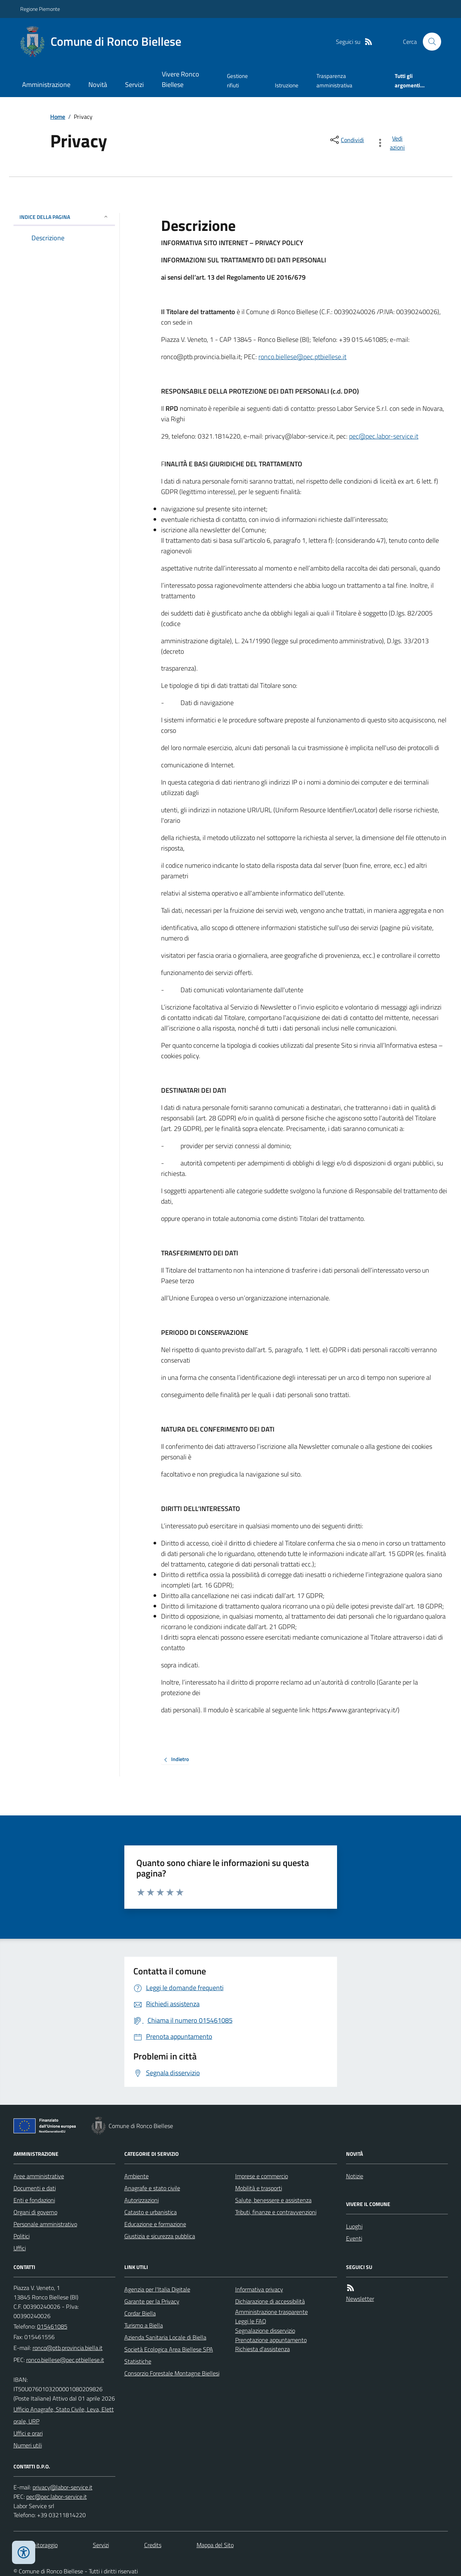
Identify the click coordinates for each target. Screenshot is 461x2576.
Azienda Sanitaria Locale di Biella (165, 2337)
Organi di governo (35, 2212)
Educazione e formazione (155, 2224)
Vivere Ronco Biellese (180, 79)
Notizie (354, 2176)
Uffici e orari (28, 2433)
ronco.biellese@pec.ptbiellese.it (302, 357)
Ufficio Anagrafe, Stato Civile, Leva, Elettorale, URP (63, 2415)
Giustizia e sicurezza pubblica (159, 2236)
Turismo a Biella (143, 2325)
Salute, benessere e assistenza (273, 2200)
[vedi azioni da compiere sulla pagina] (391, 143)
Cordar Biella (140, 2313)
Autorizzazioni (141, 2200)
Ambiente (136, 2176)
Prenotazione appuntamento (271, 2339)
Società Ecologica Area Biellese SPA (168, 2349)
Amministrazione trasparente (271, 2311)
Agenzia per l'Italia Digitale (157, 2289)
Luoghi (354, 2226)
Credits (152, 2544)
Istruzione (286, 85)
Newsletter (360, 2298)
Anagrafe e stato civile (152, 2188)
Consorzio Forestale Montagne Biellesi (171, 2373)
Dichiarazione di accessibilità (270, 2301)
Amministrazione (46, 84)
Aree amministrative (38, 2176)
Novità (97, 84)
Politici (21, 2236)
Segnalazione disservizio (265, 2330)
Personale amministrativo (45, 2224)
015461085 (52, 2326)
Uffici (19, 2248)
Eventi (354, 2238)
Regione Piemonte (40, 9)
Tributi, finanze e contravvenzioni (275, 2212)
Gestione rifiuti (237, 80)
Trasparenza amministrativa (334, 80)
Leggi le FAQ (250, 2321)
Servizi (134, 84)
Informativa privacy (259, 2289)
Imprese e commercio (261, 2176)
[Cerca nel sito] (429, 42)
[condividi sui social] (346, 140)
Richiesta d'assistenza (262, 2348)
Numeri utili (27, 2445)
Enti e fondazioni (34, 2200)
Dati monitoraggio (35, 2544)
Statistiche (137, 2361)
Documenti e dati (34, 2188)
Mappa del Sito (215, 2544)
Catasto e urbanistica (150, 2212)
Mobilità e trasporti (258, 2188)
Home (57, 116)
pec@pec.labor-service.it (383, 436)
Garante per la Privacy (151, 2301)
